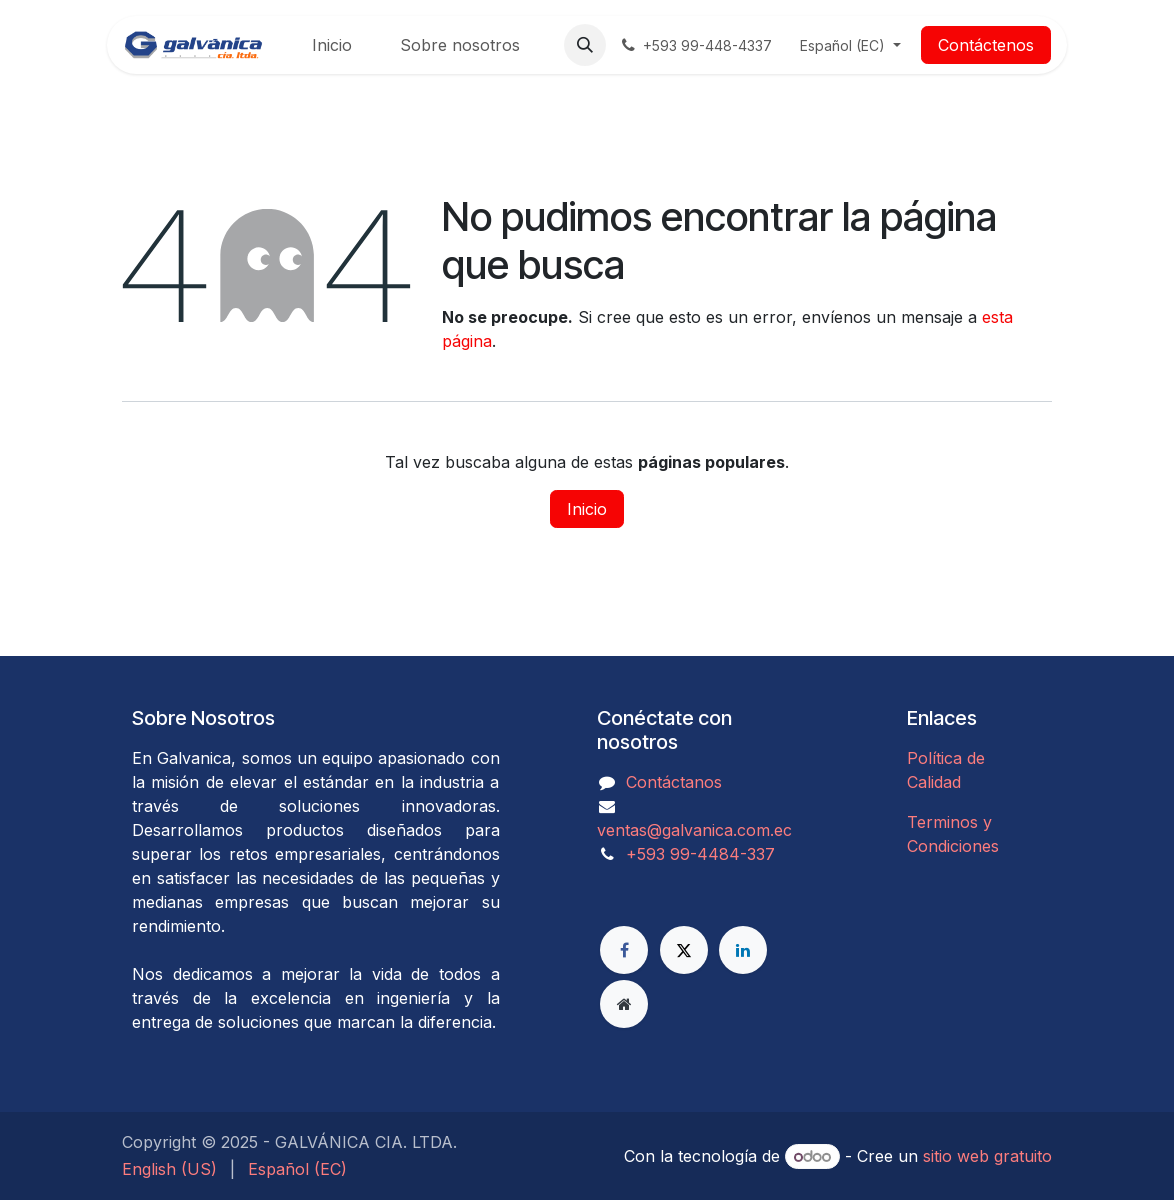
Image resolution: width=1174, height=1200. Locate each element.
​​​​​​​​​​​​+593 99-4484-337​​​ (700, 854)
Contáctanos (674, 782)
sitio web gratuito (987, 1156)
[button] (585, 45)
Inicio (587, 509)
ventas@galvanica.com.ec (694, 830)
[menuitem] (332, 45)
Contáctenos (986, 45)
